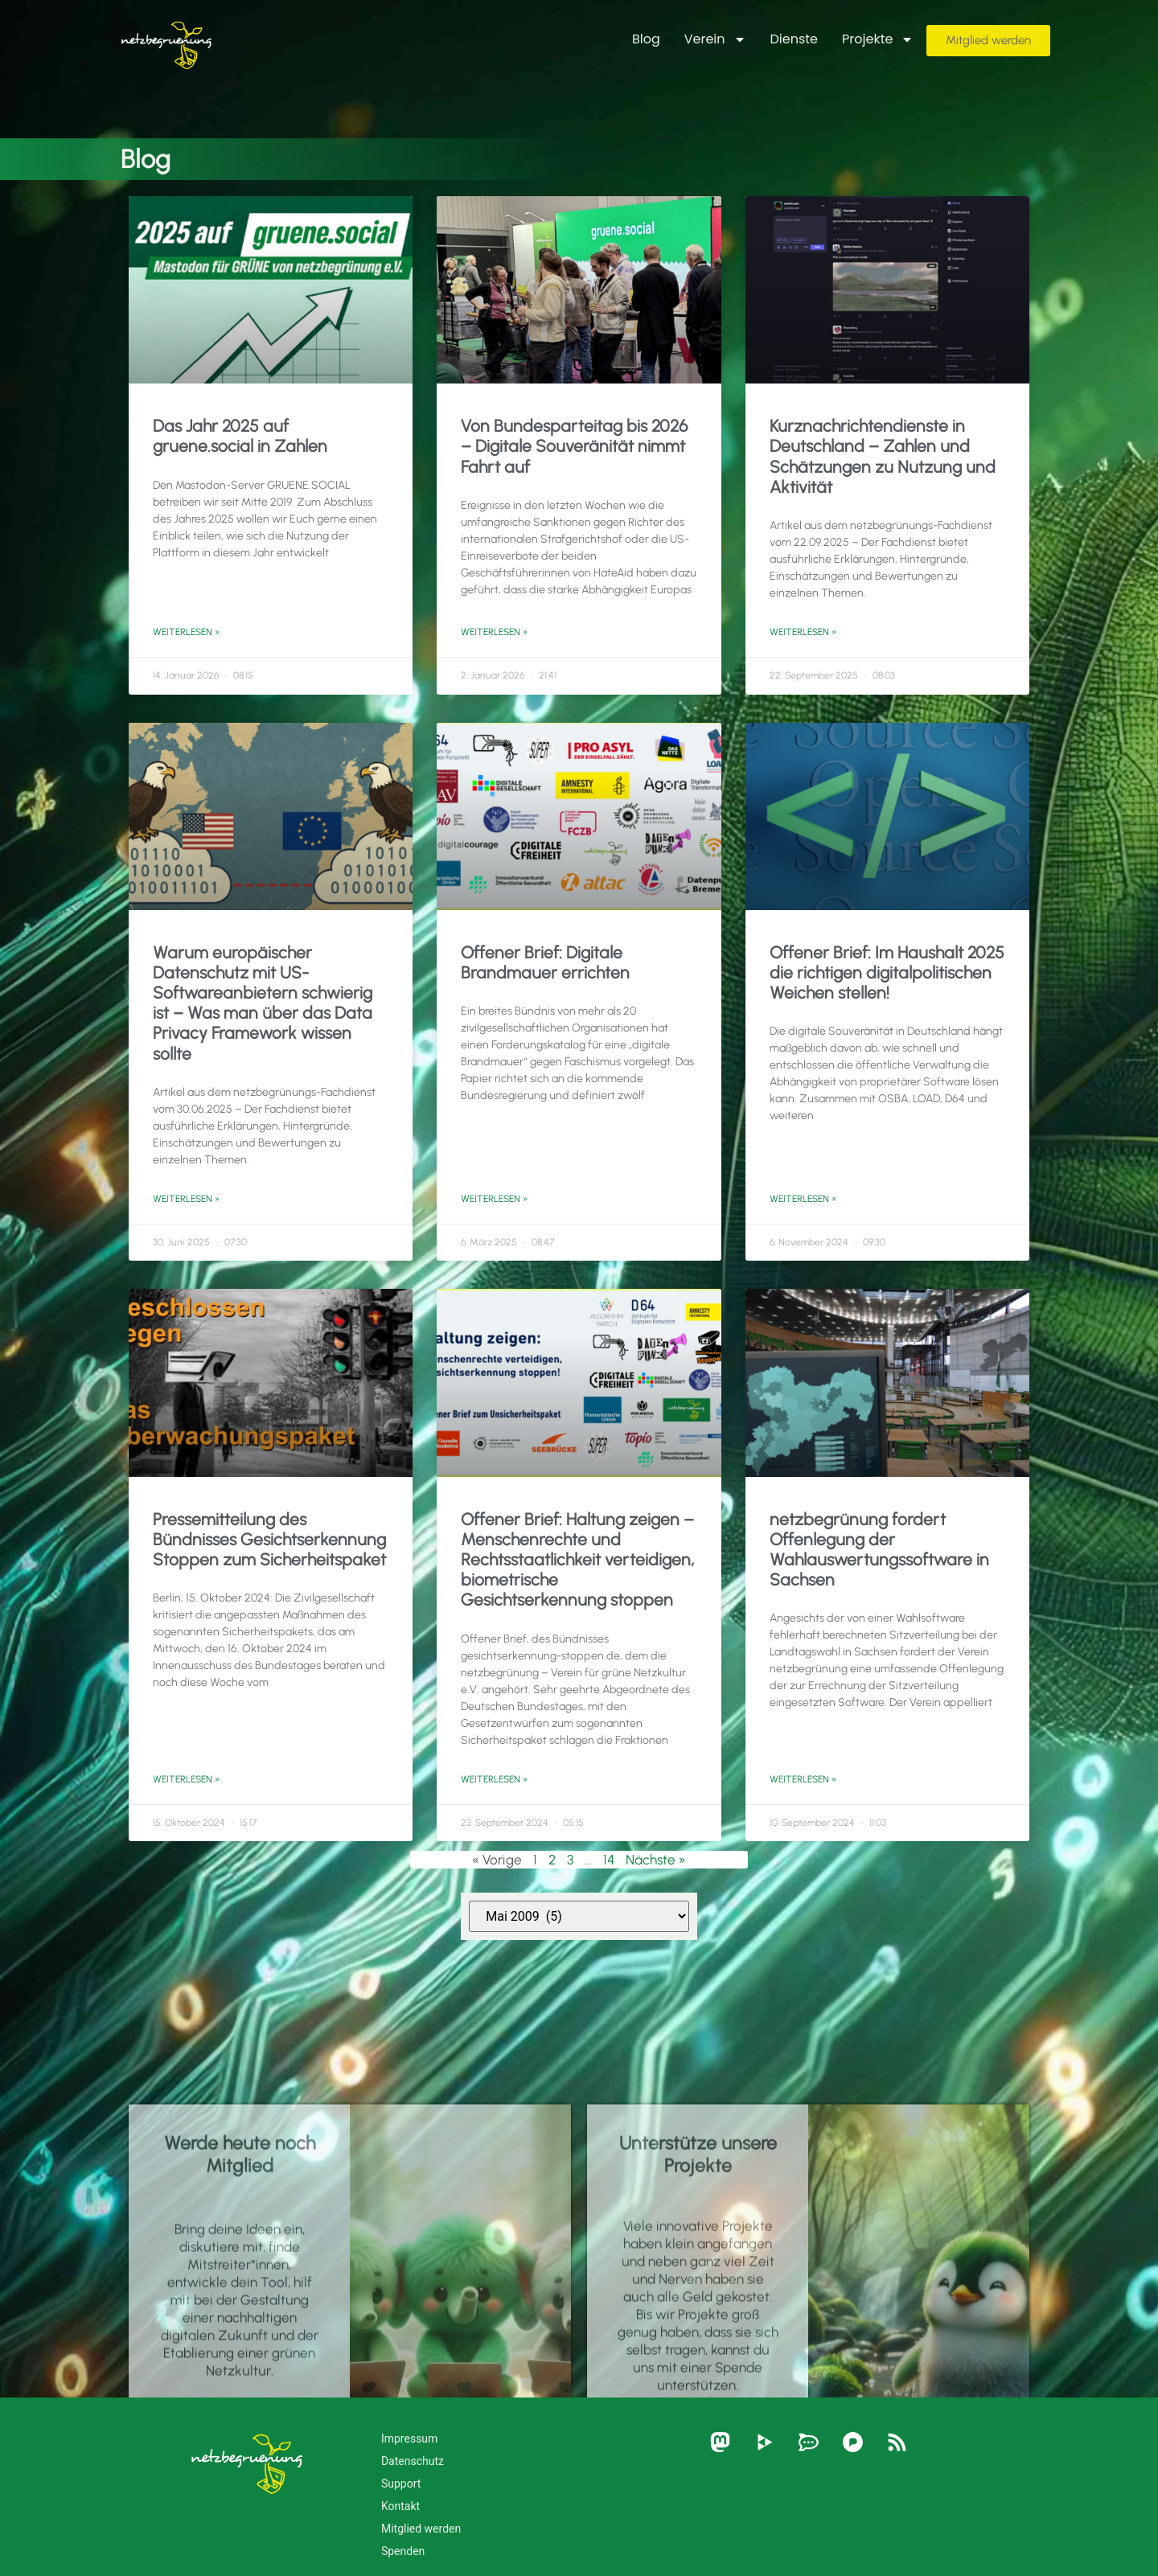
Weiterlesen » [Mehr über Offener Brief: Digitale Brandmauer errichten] (494, 1198)
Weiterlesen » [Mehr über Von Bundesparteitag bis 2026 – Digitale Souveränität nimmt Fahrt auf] (494, 632)
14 (608, 1860)
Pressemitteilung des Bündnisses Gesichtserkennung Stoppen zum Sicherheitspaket (269, 1539)
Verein (715, 39)
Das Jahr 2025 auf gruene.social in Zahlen (240, 436)
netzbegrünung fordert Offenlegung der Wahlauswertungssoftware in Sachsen (879, 1549)
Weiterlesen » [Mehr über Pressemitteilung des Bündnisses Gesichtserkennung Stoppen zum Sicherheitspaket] (186, 1779)
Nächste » (656, 1860)
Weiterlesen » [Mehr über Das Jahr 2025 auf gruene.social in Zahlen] (186, 632)
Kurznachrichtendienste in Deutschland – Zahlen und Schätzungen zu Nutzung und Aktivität (883, 456)
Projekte (878, 39)
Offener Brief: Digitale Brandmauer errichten (545, 962)
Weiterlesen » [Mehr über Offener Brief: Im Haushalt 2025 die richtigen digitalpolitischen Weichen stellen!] (803, 1198)
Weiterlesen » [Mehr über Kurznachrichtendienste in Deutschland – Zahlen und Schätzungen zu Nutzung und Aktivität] (803, 632)
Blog (646, 39)
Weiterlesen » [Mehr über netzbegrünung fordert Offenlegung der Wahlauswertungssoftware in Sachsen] (803, 1779)
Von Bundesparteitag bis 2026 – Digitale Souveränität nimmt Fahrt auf (574, 446)
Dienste (794, 39)
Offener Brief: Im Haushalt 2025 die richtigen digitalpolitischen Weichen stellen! (887, 972)
